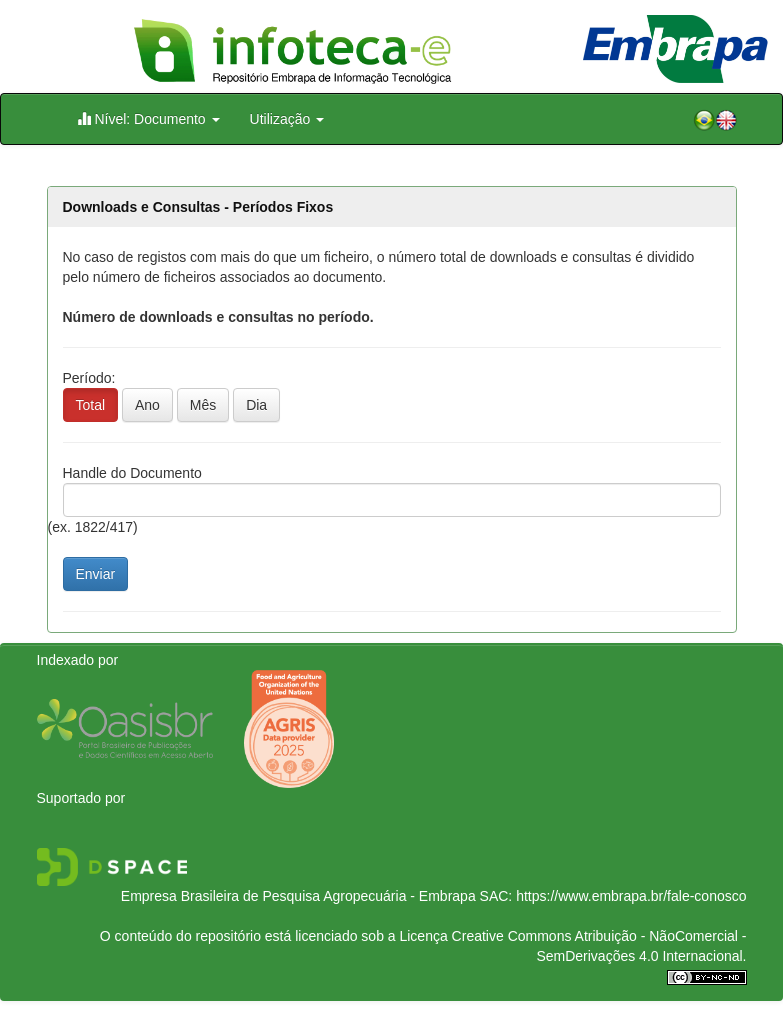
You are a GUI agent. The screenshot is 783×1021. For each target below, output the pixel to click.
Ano (147, 405)
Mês (203, 405)
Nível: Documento (148, 118)
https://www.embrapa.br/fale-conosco (631, 896)
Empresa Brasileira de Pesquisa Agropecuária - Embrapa (298, 896)
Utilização (287, 119)
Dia (256, 405)
